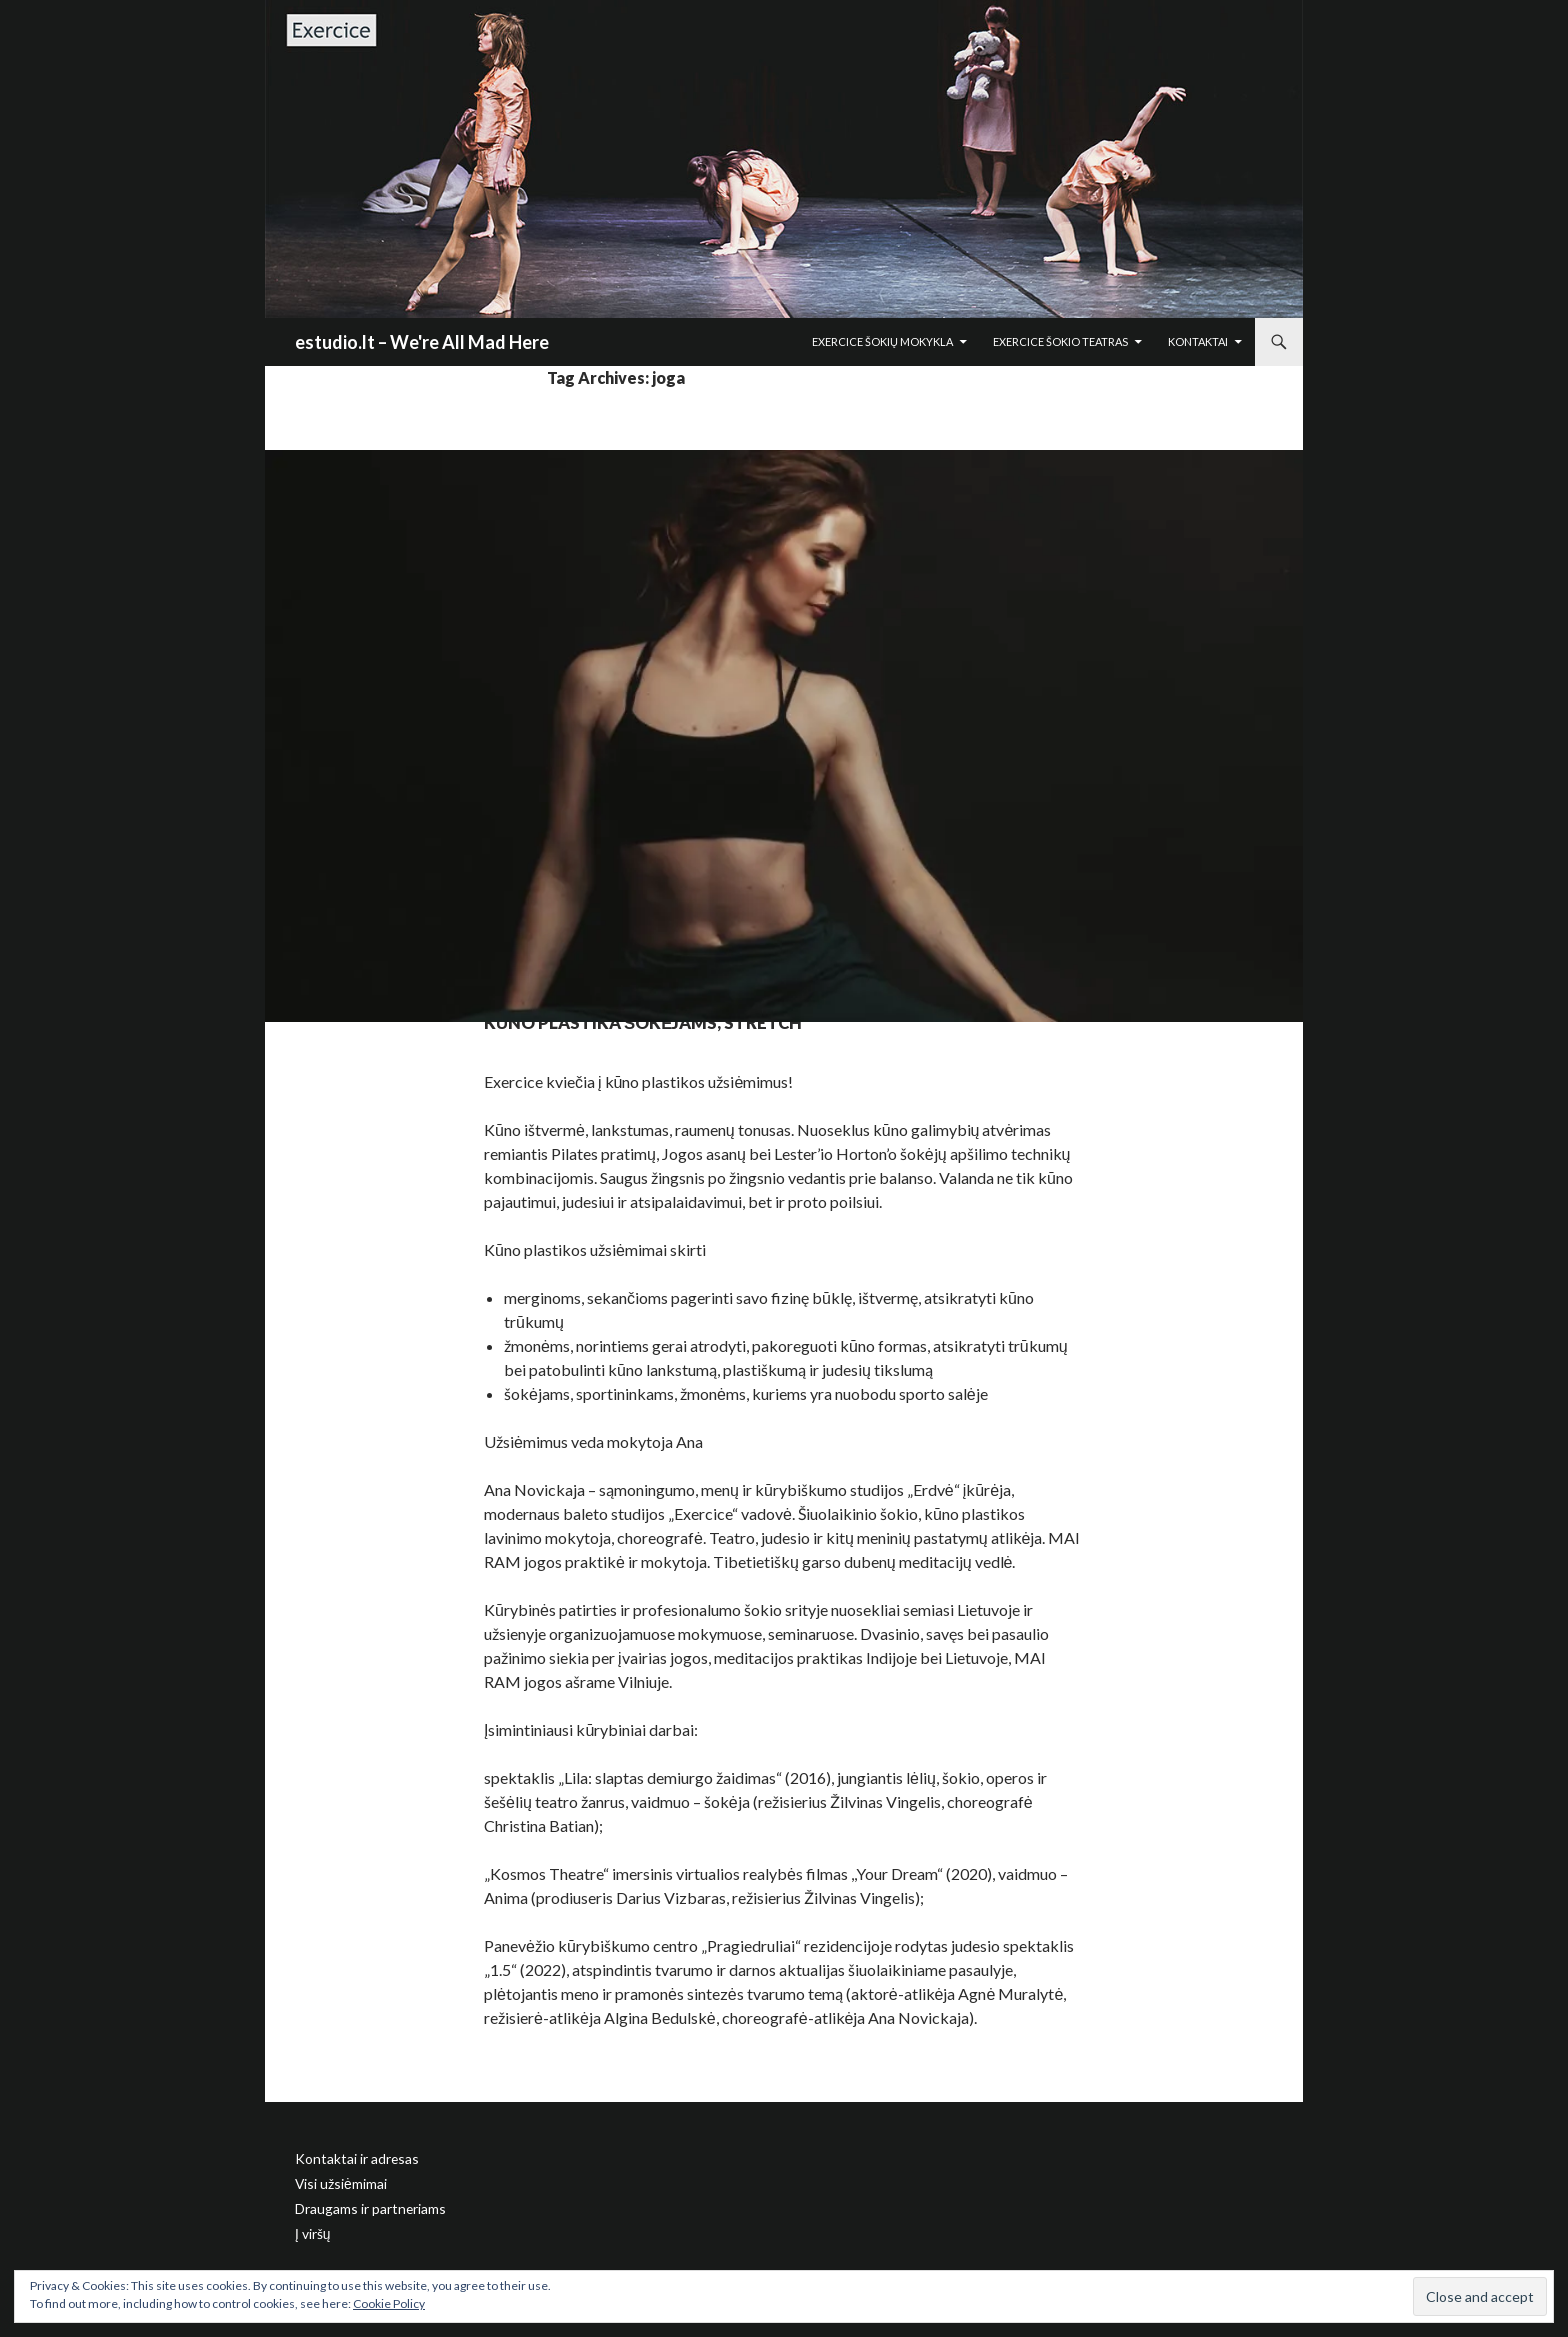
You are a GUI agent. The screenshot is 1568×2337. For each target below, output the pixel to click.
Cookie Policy (389, 2303)
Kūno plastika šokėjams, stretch (774, 1016)
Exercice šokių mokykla (882, 341)
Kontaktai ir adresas (348, 2158)
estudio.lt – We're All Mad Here (422, 342)
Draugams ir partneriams (361, 2206)
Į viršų (310, 2230)
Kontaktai (1198, 341)
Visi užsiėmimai (337, 2182)
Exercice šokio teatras (1060, 341)
